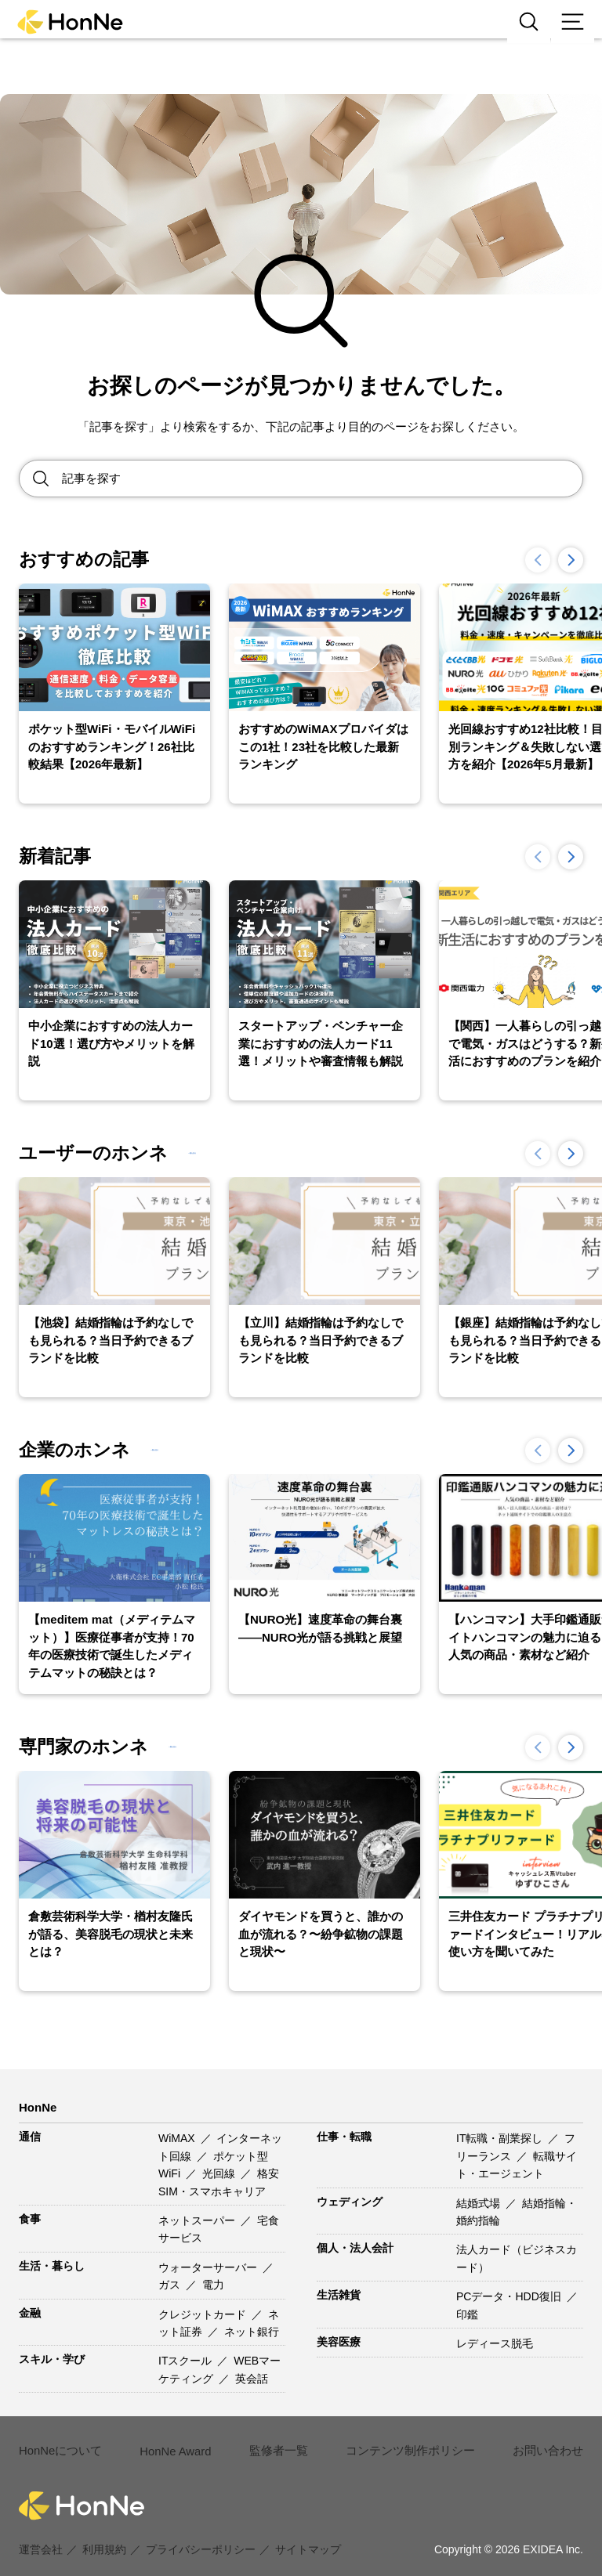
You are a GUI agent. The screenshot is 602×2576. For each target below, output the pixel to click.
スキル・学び (52, 2359)
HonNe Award (171, 2442)
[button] (570, 560)
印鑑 (467, 2314)
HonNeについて (58, 2441)
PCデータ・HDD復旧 (510, 2296)
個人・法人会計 (355, 2248)
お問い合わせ (528, 2441)
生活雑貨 (339, 2295)
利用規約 (104, 2530)
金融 (30, 2313)
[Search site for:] (322, 479)
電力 (213, 2284)
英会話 (251, 2378)
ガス (170, 2284)
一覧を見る (224, 1153)
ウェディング (350, 2201)
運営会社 (41, 2530)
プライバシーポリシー (201, 2530)
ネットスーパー (198, 2220)
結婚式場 (479, 2203)
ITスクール (186, 2360)
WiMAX (178, 2138)
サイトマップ (308, 2530)
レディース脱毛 (494, 2343)
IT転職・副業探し (501, 2138)
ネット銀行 (251, 2331)
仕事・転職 (344, 2136)
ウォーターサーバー (209, 2267)
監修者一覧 (272, 2441)
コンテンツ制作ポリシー (397, 2441)
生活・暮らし (52, 2266)
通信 (30, 2136)
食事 (30, 2219)
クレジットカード (203, 2314)
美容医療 (339, 2342)
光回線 (220, 2173)
